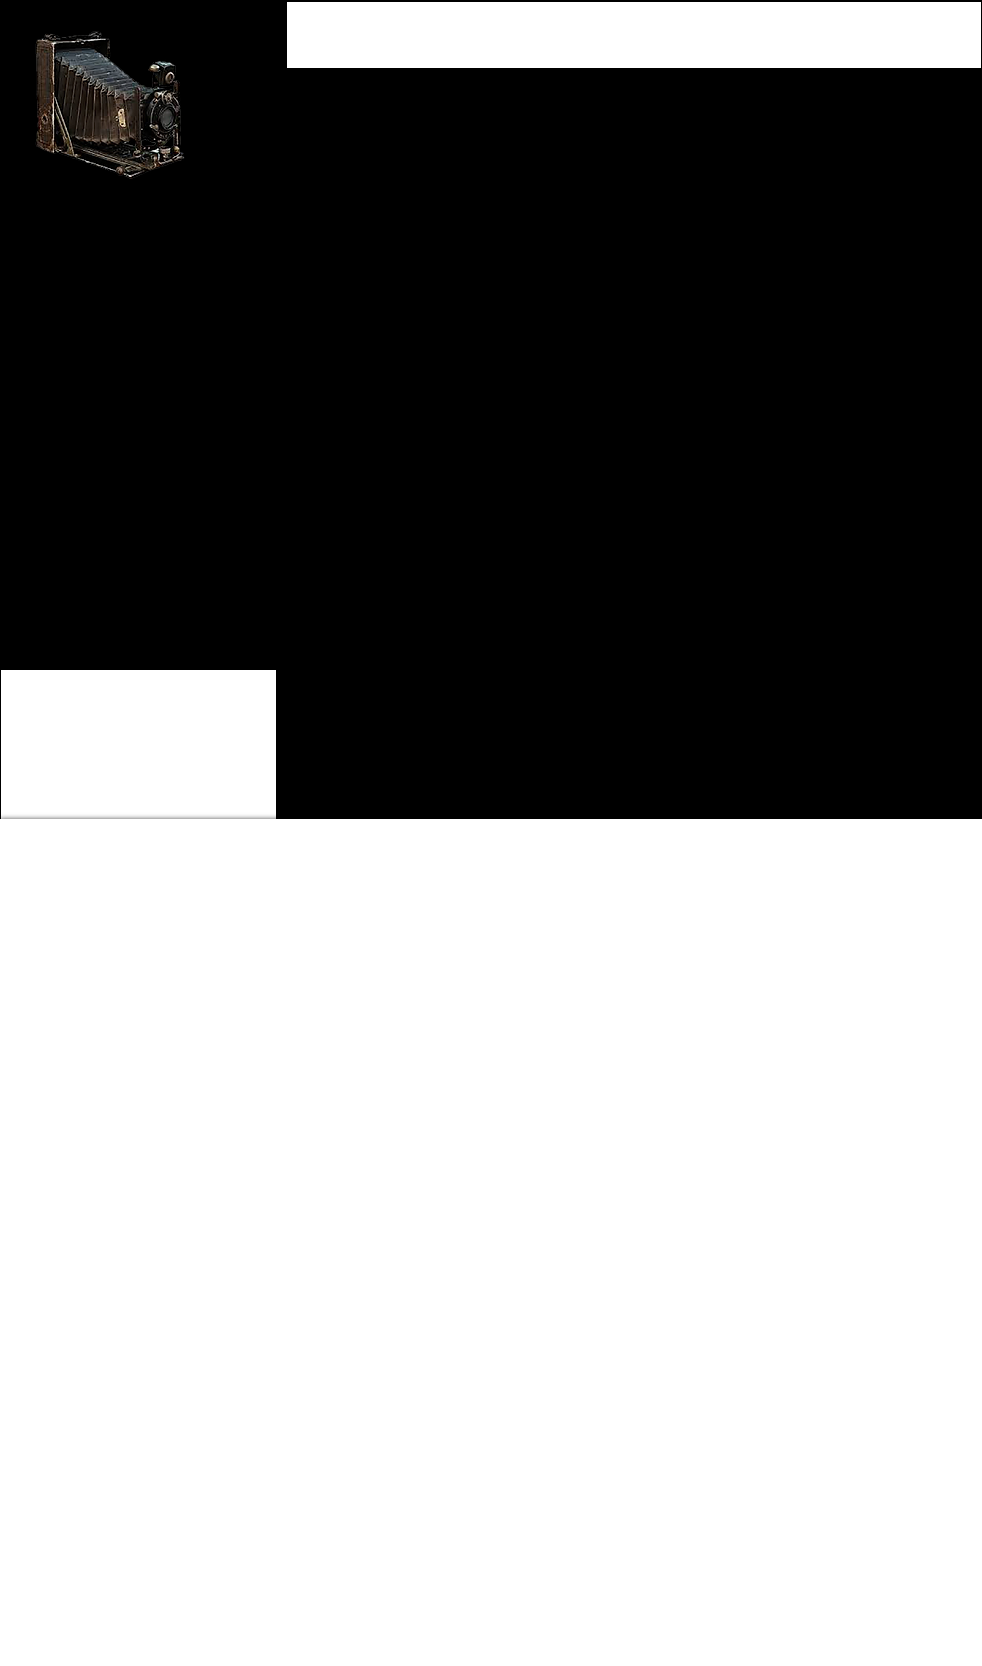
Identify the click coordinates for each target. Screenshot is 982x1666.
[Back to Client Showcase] (96, 598)
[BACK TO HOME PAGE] (98, 558)
